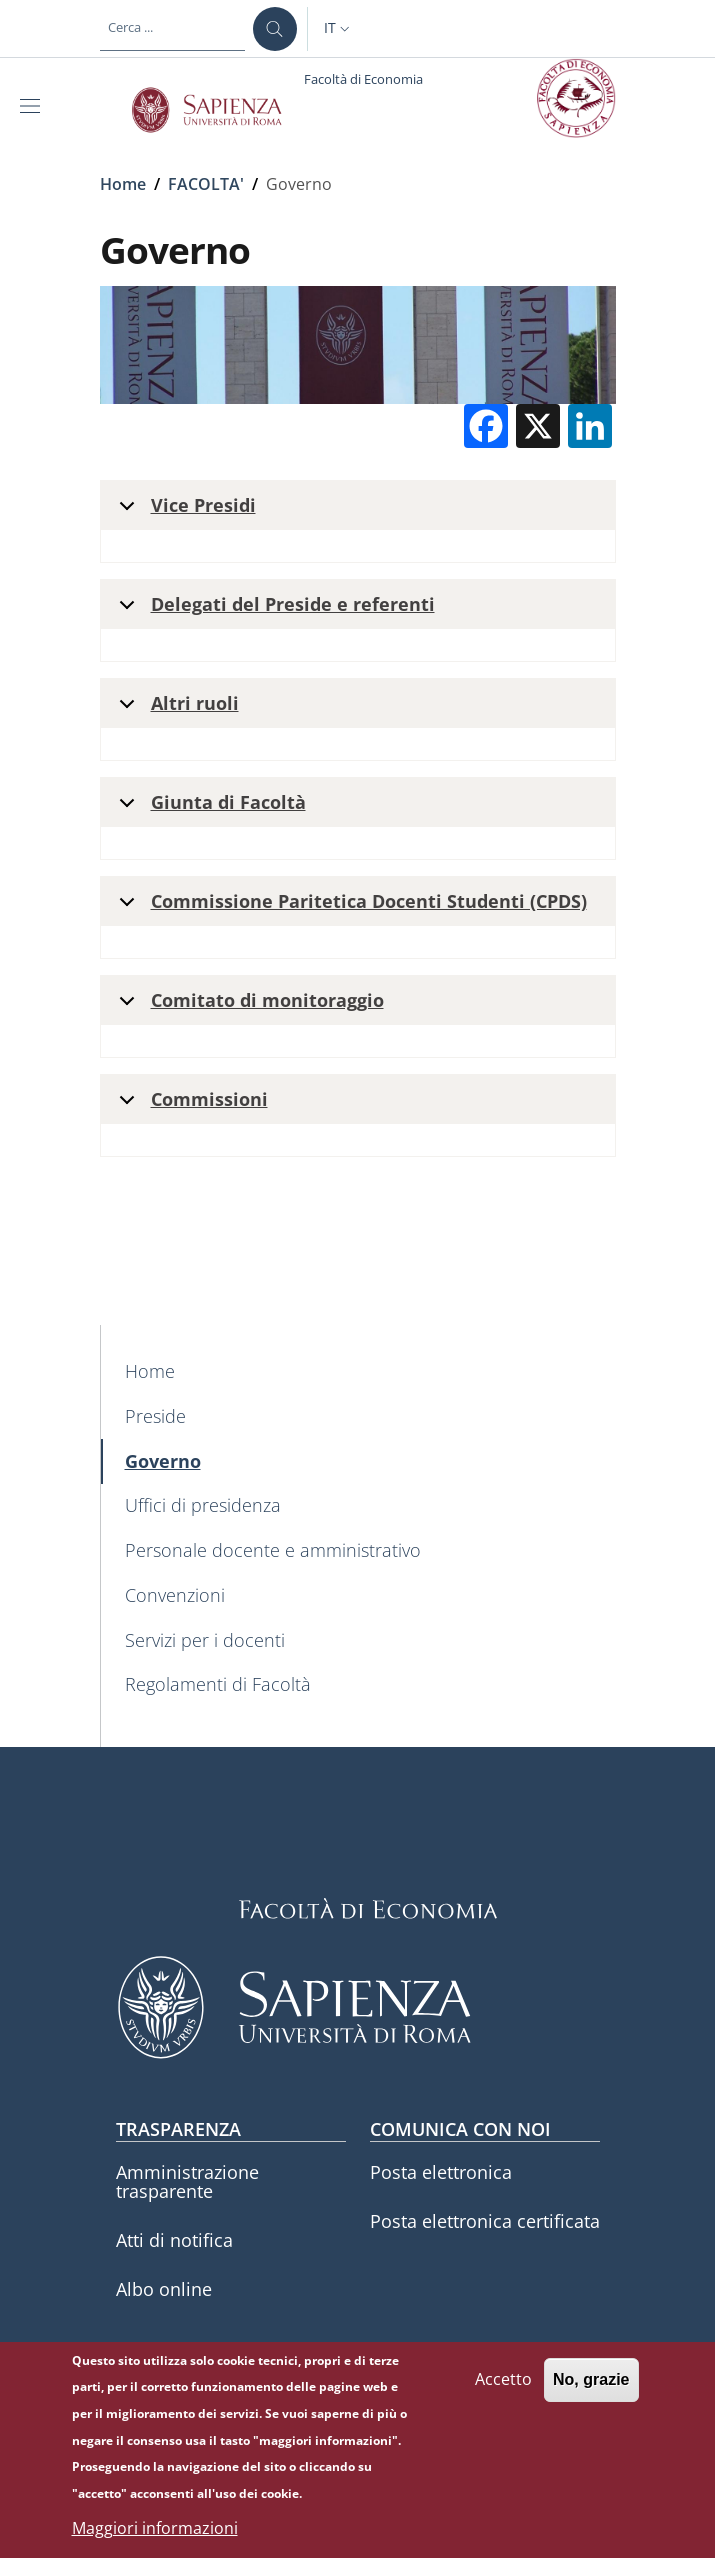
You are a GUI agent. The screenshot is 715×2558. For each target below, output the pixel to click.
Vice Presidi (184, 511)
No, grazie (591, 2379)
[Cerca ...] (275, 29)
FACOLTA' (206, 184)
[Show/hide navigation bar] (34, 106)
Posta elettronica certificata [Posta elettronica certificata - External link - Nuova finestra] (485, 2221)
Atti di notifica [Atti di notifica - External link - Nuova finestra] (174, 2240)
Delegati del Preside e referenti (273, 610)
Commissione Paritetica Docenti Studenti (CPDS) (349, 907)
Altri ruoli (175, 709)
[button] (339, 29)
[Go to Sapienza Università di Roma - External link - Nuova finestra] (218, 110)
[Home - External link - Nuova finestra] (358, 1371)
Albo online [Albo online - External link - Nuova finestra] (164, 2289)
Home (123, 184)
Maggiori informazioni (155, 2528)
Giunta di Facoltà (209, 808)
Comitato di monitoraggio (248, 1006)
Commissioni (190, 1105)
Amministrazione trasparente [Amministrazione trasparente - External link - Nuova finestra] (187, 2181)
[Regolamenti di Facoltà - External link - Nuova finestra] (358, 1685)
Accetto (503, 2379)
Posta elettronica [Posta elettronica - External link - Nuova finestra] (441, 2172)
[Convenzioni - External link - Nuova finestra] (358, 1595)
